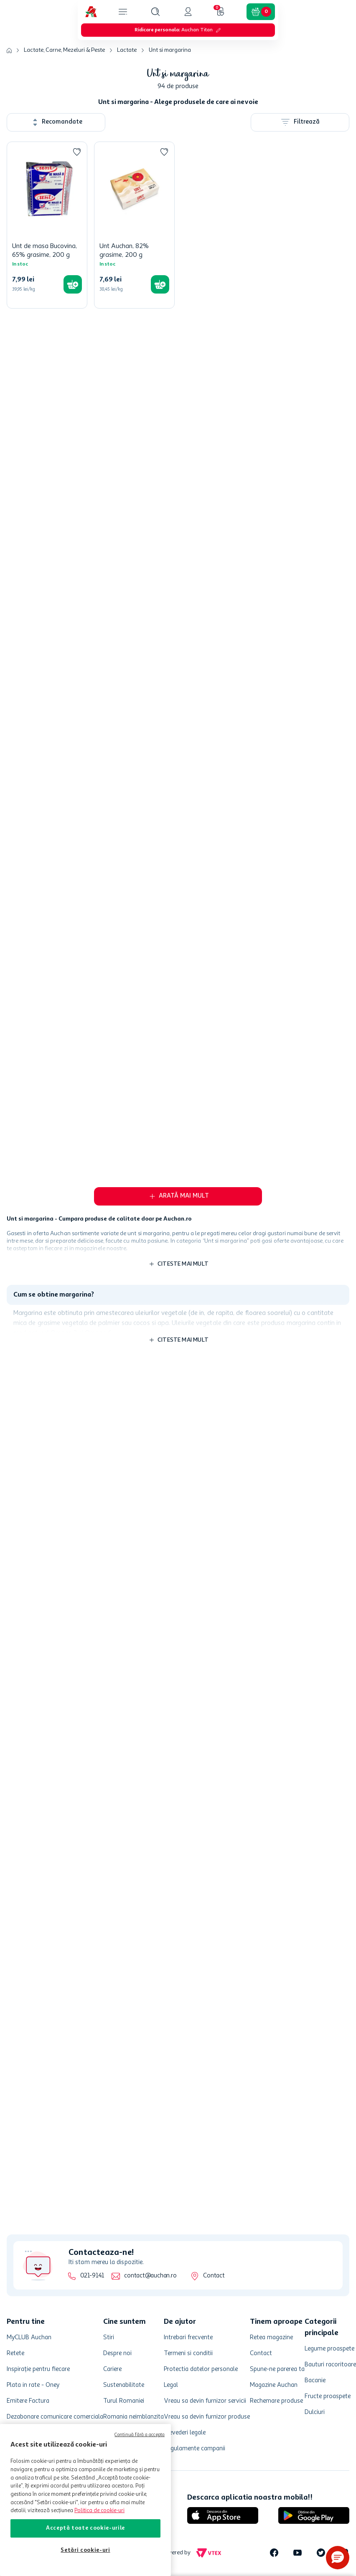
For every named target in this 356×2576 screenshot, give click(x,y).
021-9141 (92, 2276)
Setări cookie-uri (85, 2550)
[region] (85, 2500)
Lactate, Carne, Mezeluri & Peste (64, 8)
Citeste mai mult (183, 1236)
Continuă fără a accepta (139, 2435)
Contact (213, 2276)
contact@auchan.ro (150, 2276)
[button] (337, 2557)
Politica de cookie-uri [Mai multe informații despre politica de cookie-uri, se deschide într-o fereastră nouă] (99, 2510)
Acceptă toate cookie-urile (85, 2528)
